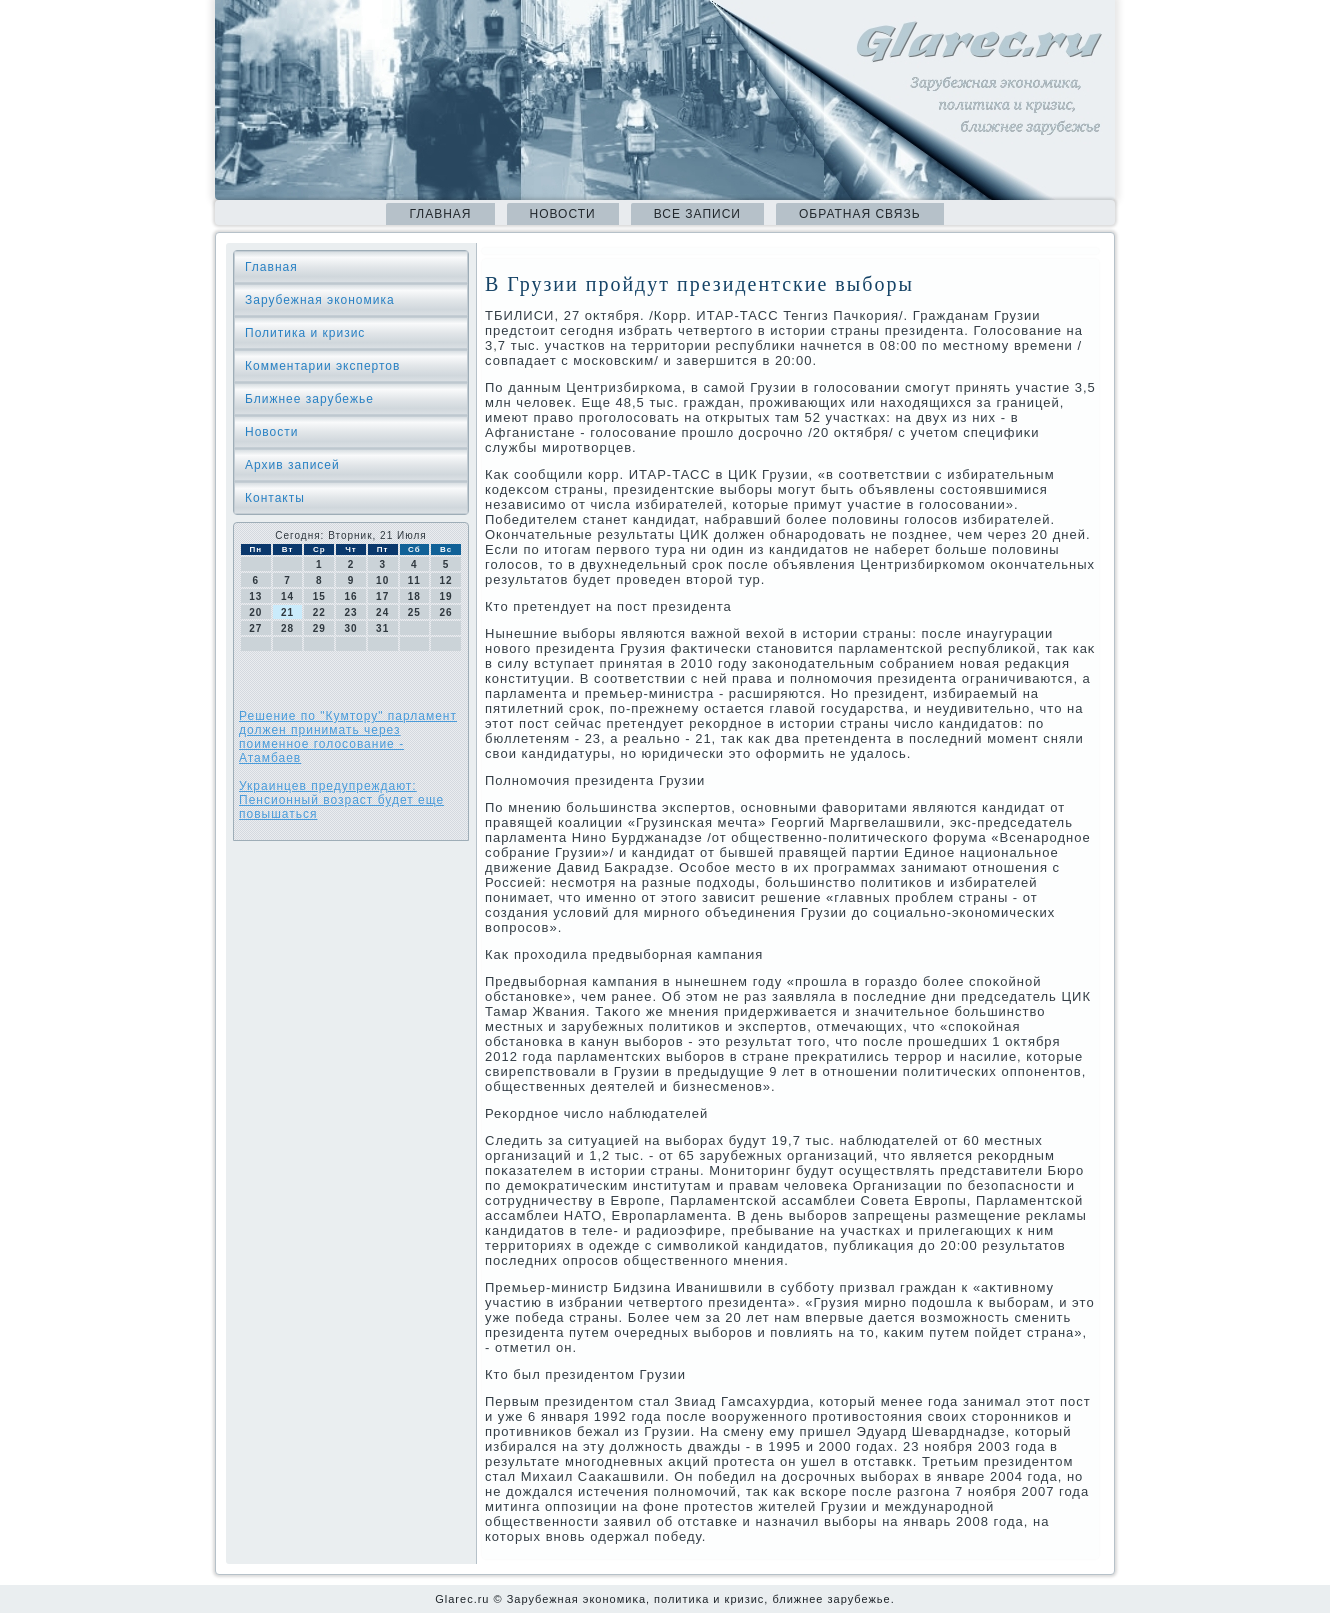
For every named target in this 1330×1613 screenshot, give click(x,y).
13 (255, 596)
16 (350, 596)
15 (319, 596)
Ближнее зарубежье (309, 399)
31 (382, 628)
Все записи (697, 214)
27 (255, 628)
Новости (563, 214)
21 (287, 612)
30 (350, 628)
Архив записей (292, 465)
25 (414, 612)
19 (446, 596)
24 (382, 612)
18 (414, 596)
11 (414, 580)
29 (319, 628)
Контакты (275, 498)
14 (287, 596)
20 (255, 612)
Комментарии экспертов (322, 366)
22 (319, 612)
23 (350, 612)
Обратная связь (860, 214)
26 (446, 612)
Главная (440, 214)
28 (287, 628)
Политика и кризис (305, 333)
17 (382, 596)
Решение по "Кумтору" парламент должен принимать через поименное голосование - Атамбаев (348, 737)
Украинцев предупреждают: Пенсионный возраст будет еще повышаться (341, 800)
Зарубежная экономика (320, 300)
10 (382, 580)
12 (446, 580)
